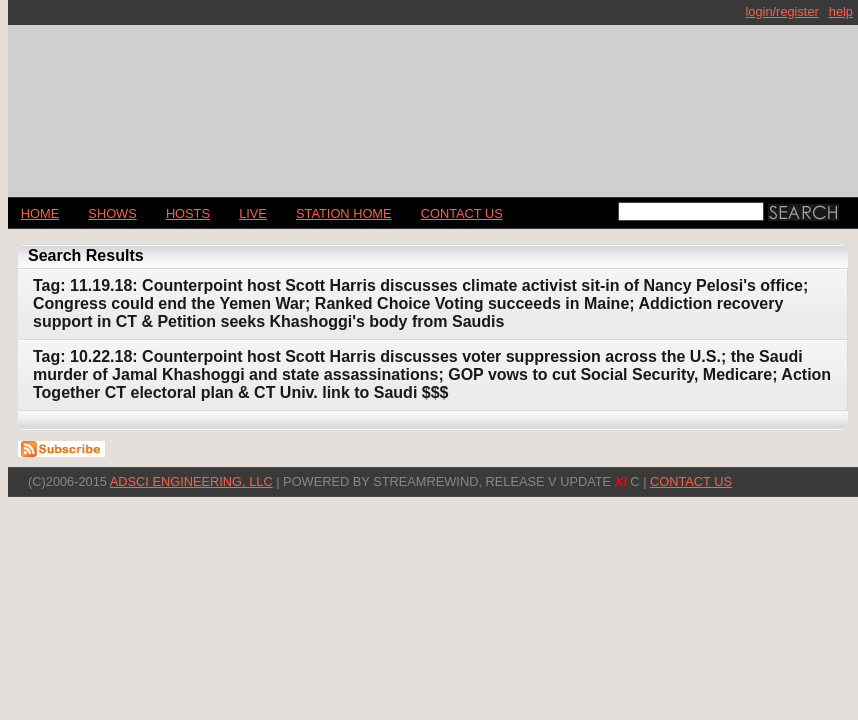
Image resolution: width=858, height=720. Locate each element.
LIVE (253, 213)
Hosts (188, 213)
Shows (112, 213)
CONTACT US (462, 213)
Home (40, 213)
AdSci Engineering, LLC (191, 481)
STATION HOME (344, 213)
